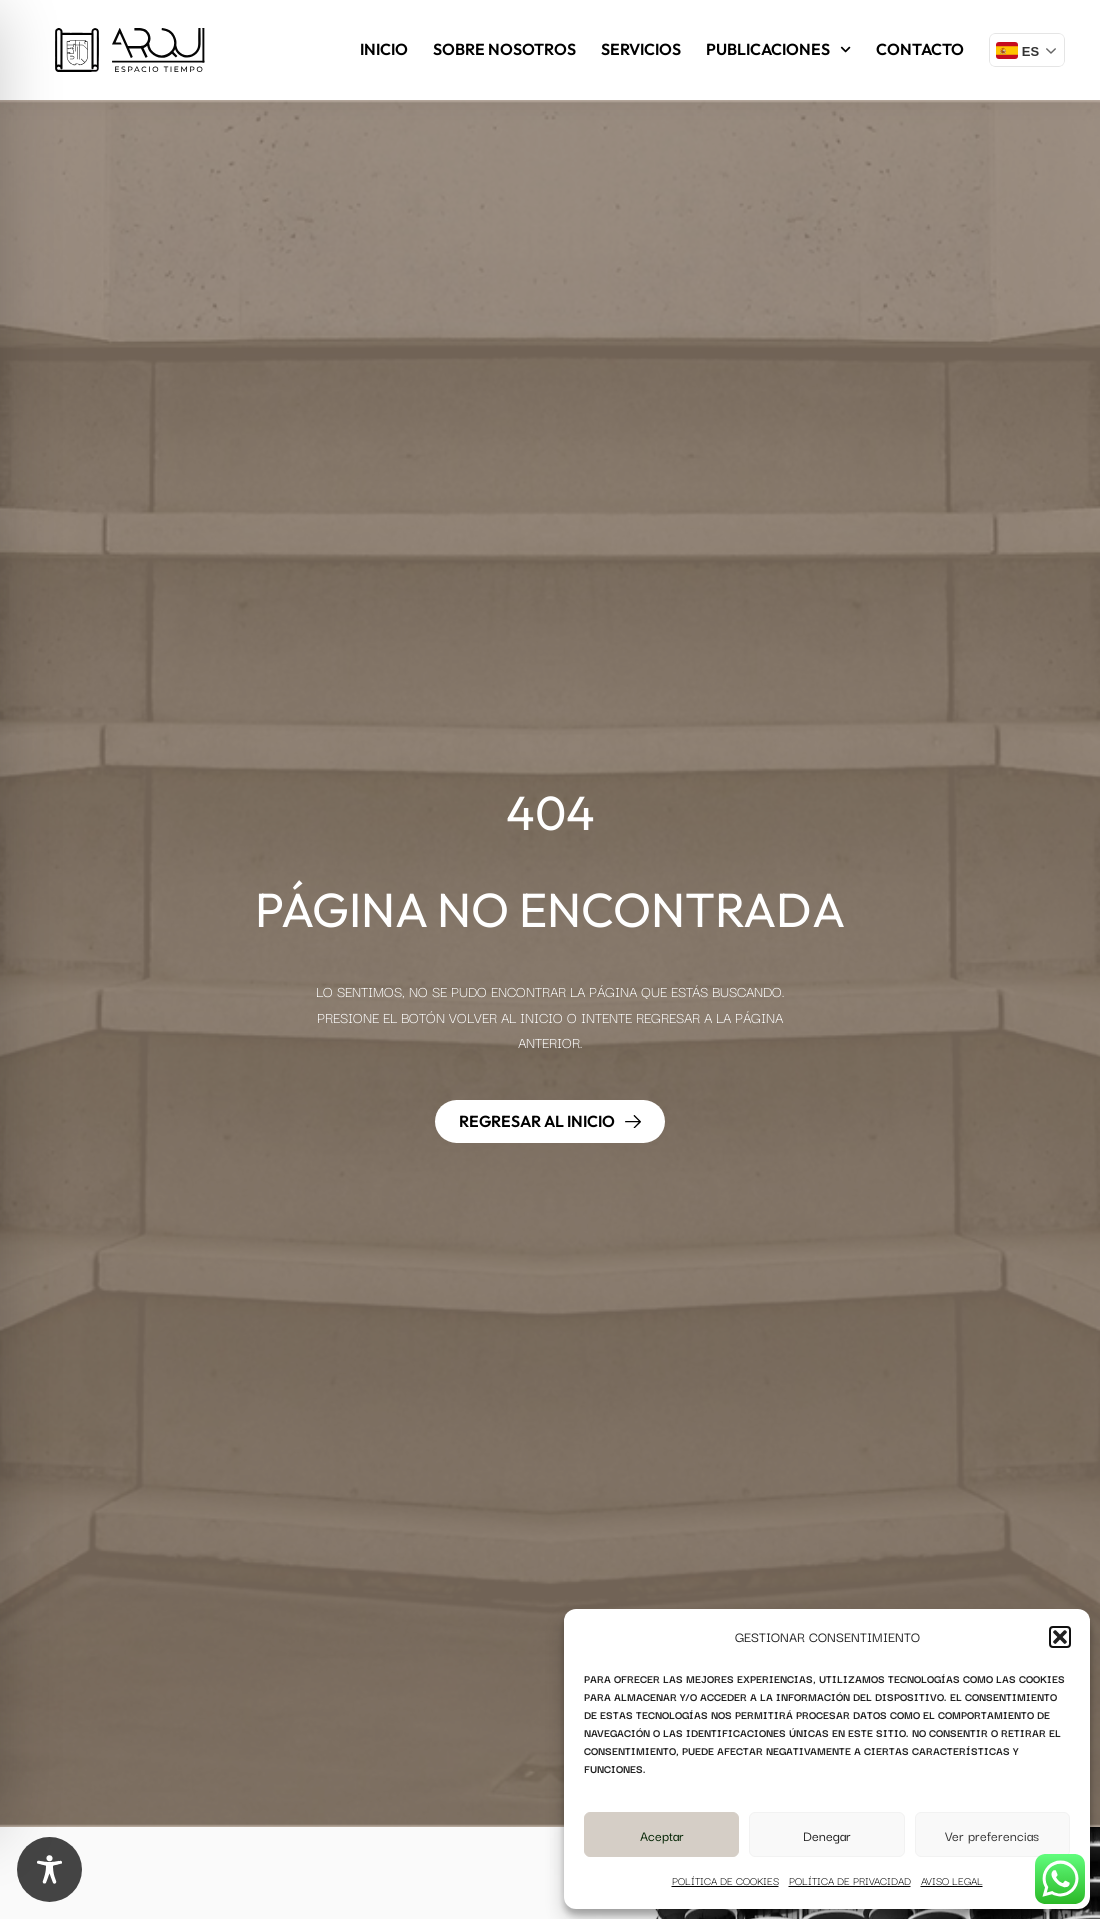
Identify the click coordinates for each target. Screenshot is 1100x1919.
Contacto (920, 49)
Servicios (641, 49)
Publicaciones (778, 49)
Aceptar (662, 1835)
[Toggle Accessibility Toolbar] (49, 1869)
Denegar (827, 1835)
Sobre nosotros (504, 49)
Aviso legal (952, 1880)
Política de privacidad (850, 1880)
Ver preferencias (992, 1835)
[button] (1060, 1637)
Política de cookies (725, 1880)
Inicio (384, 49)
